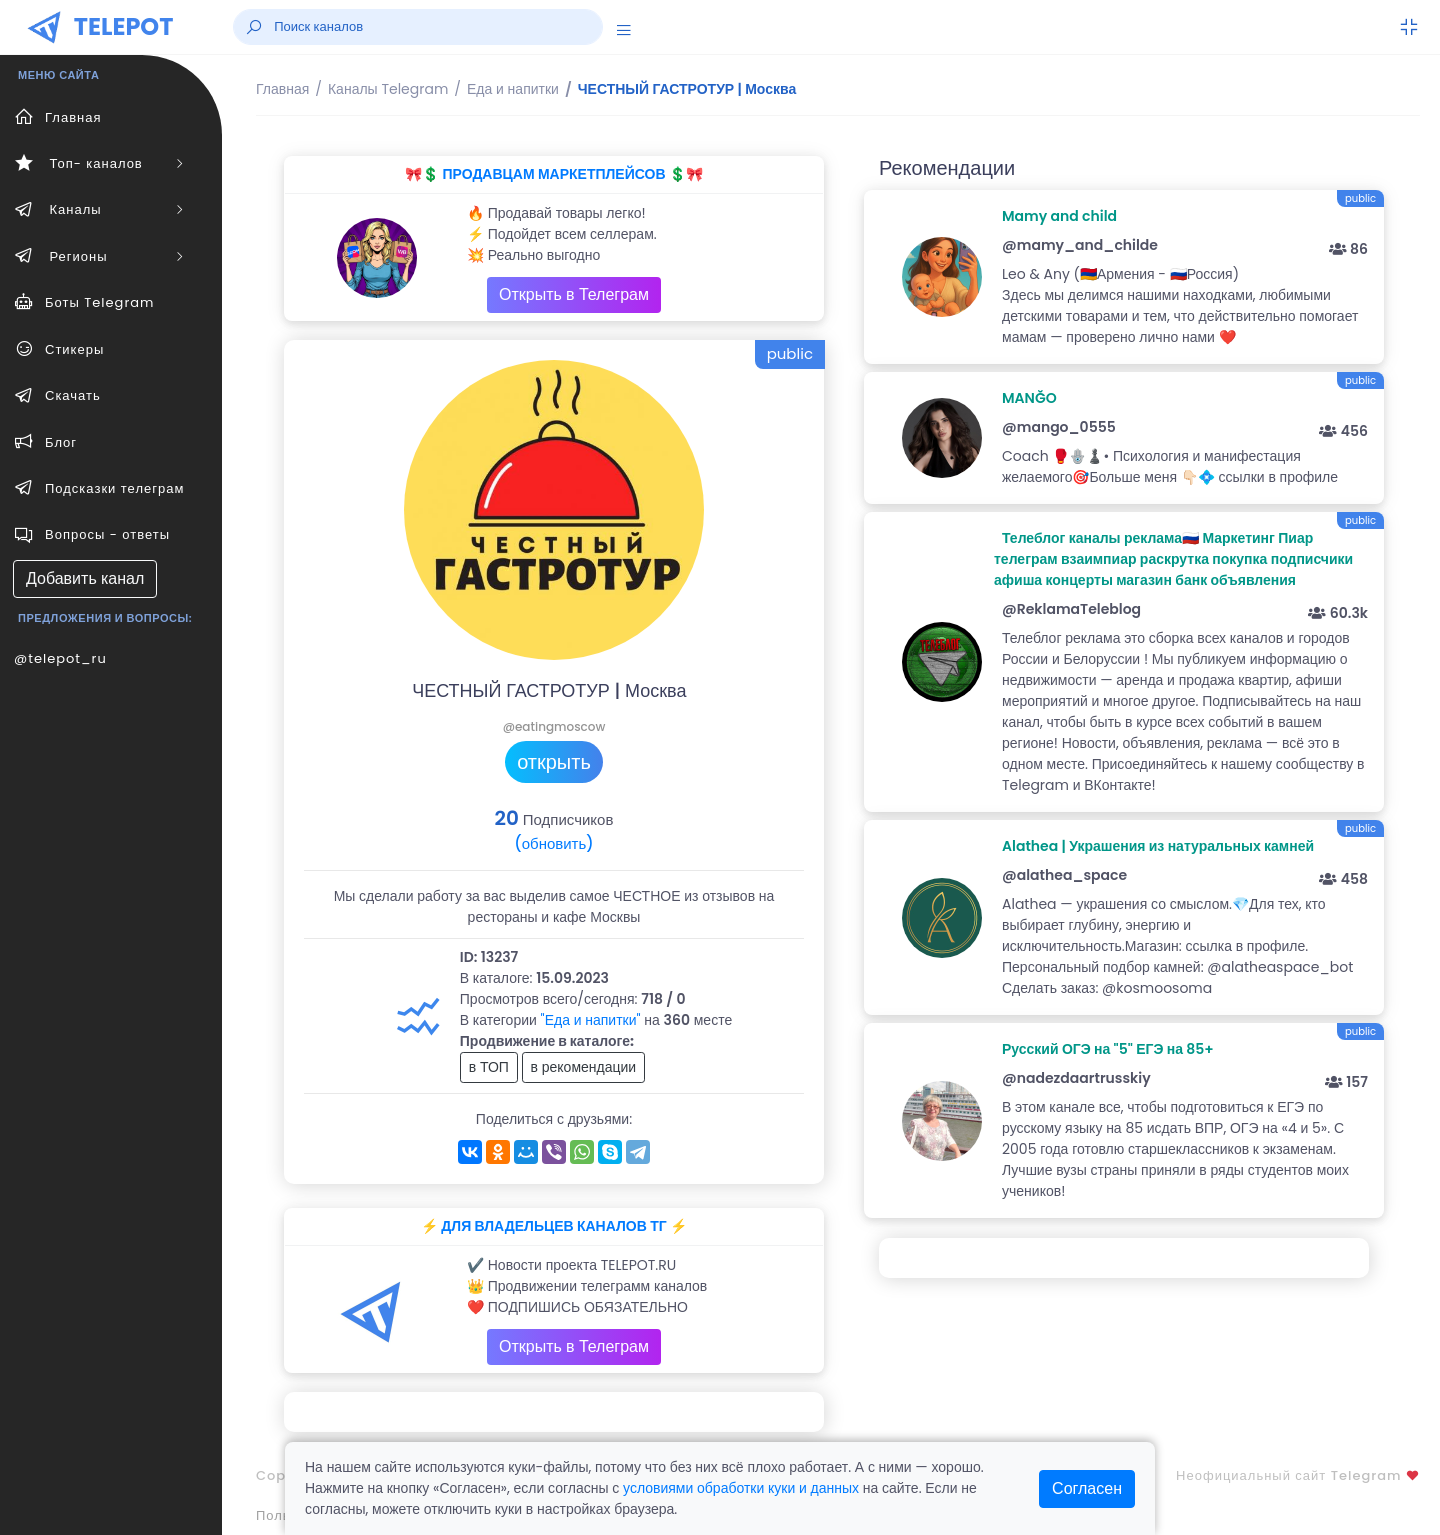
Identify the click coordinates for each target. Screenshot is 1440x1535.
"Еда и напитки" (591, 1020)
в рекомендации (584, 1067)
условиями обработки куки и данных (741, 1488)
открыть (554, 762)
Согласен (1087, 1488)
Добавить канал (85, 578)
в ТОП (489, 1067)
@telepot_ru (60, 658)
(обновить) (553, 843)
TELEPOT (124, 26)
